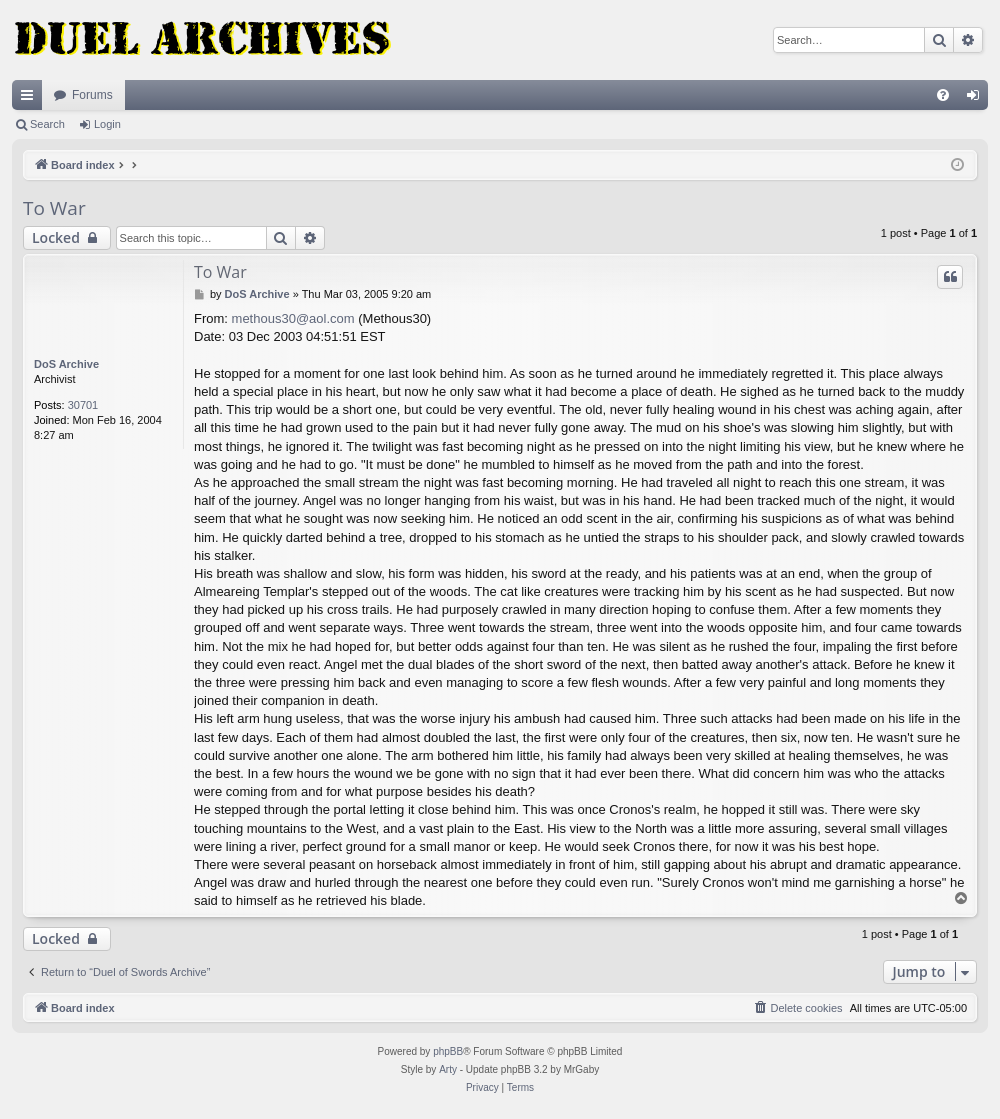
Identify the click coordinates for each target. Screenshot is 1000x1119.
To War (54, 208)
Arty (448, 1069)
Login (107, 124)
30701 (83, 405)
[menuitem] (943, 95)
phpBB (448, 1051)
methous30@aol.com (293, 318)
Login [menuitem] (977, 99)
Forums (92, 95)
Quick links (31, 99)
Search (47, 124)
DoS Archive (66, 364)
